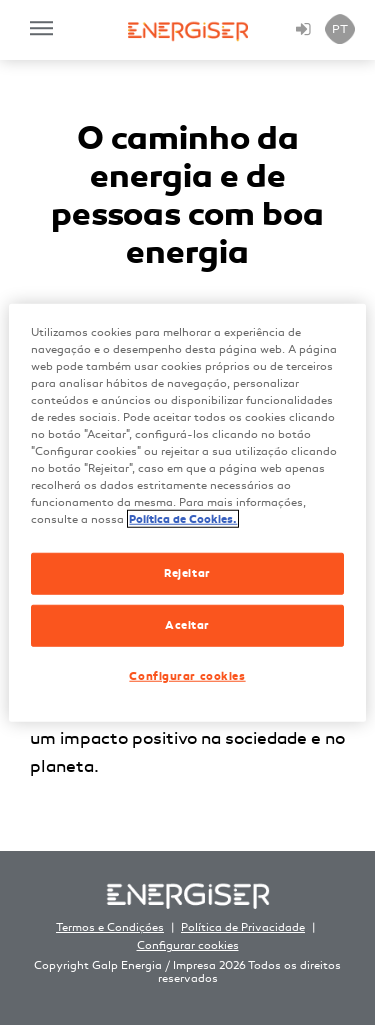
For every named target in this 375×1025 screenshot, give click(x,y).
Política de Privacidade (243, 927)
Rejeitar (187, 573)
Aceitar (187, 625)
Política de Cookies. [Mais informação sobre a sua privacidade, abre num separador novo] (183, 519)
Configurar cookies (188, 945)
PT (340, 29)
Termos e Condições (110, 927)
